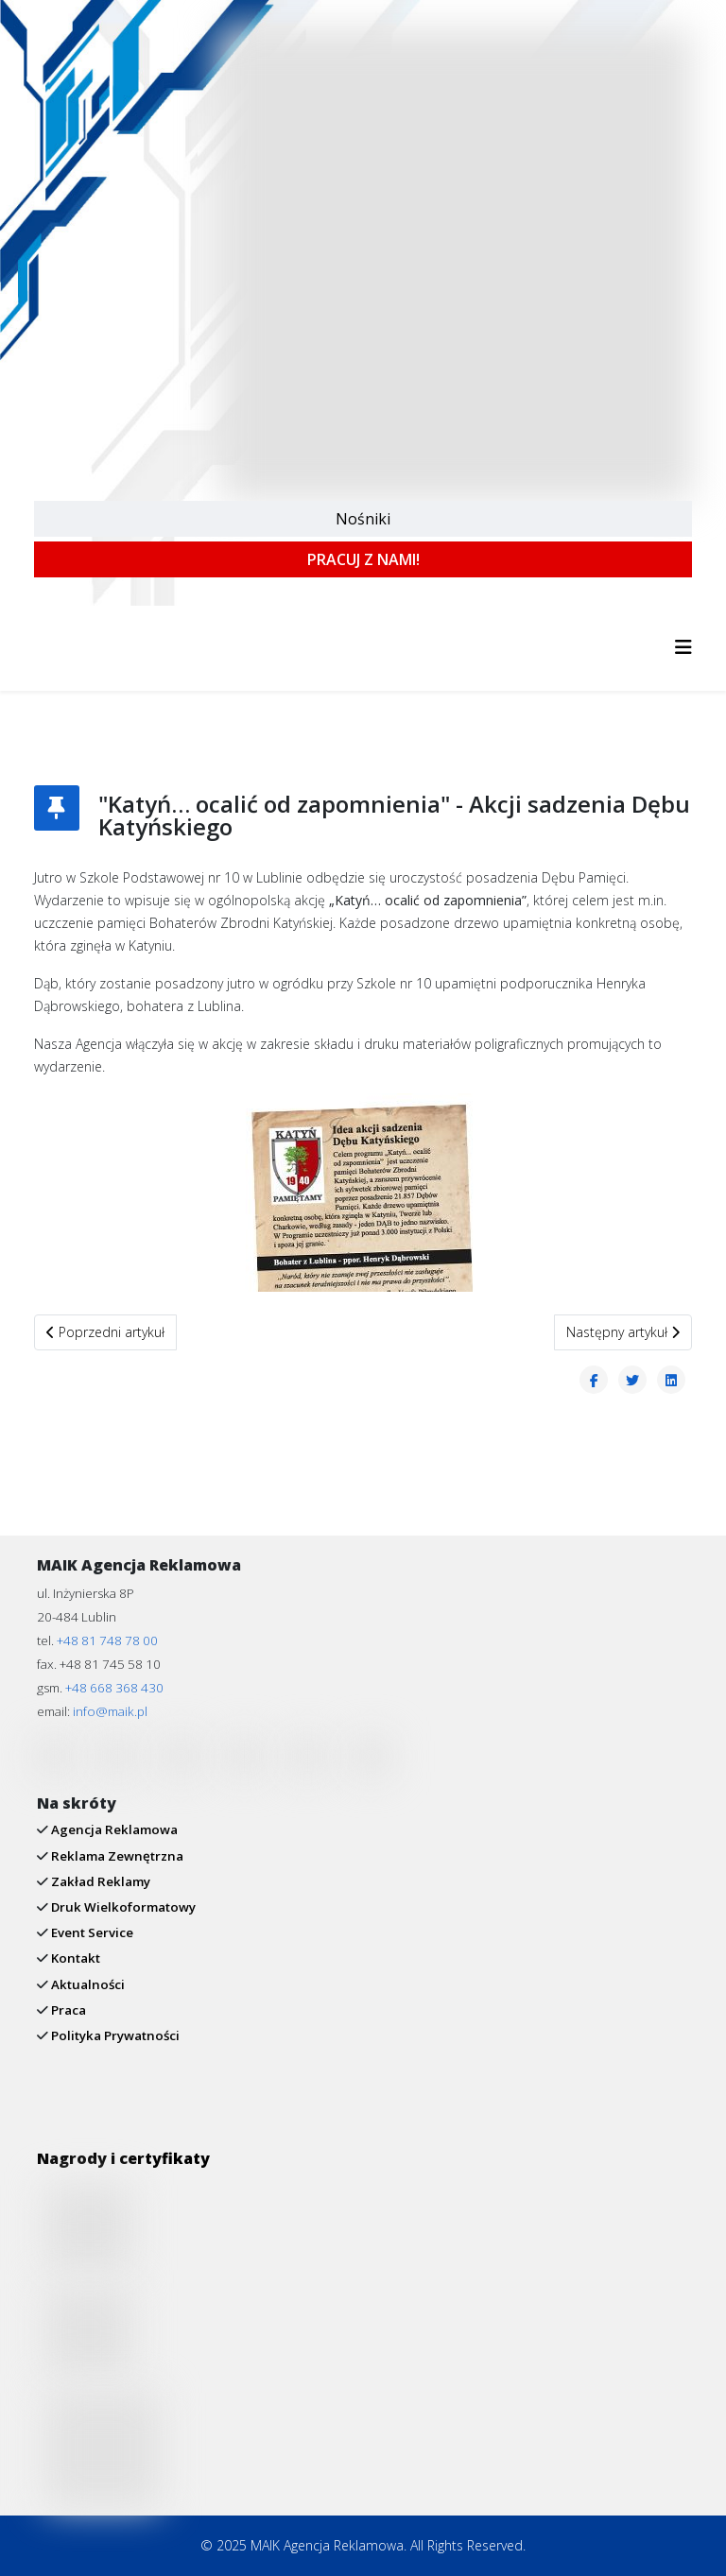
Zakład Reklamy (99, 1881)
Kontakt (74, 1957)
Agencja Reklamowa (113, 1829)
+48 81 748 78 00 (107, 1640)
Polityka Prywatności (114, 2035)
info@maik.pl (110, 1711)
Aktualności (86, 1984)
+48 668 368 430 (114, 1687)
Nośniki (363, 518)
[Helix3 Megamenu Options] (683, 647)
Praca (67, 2009)
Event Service (90, 1932)
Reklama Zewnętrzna (115, 1855)
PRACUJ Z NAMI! (363, 559)
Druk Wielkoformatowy (122, 1906)
